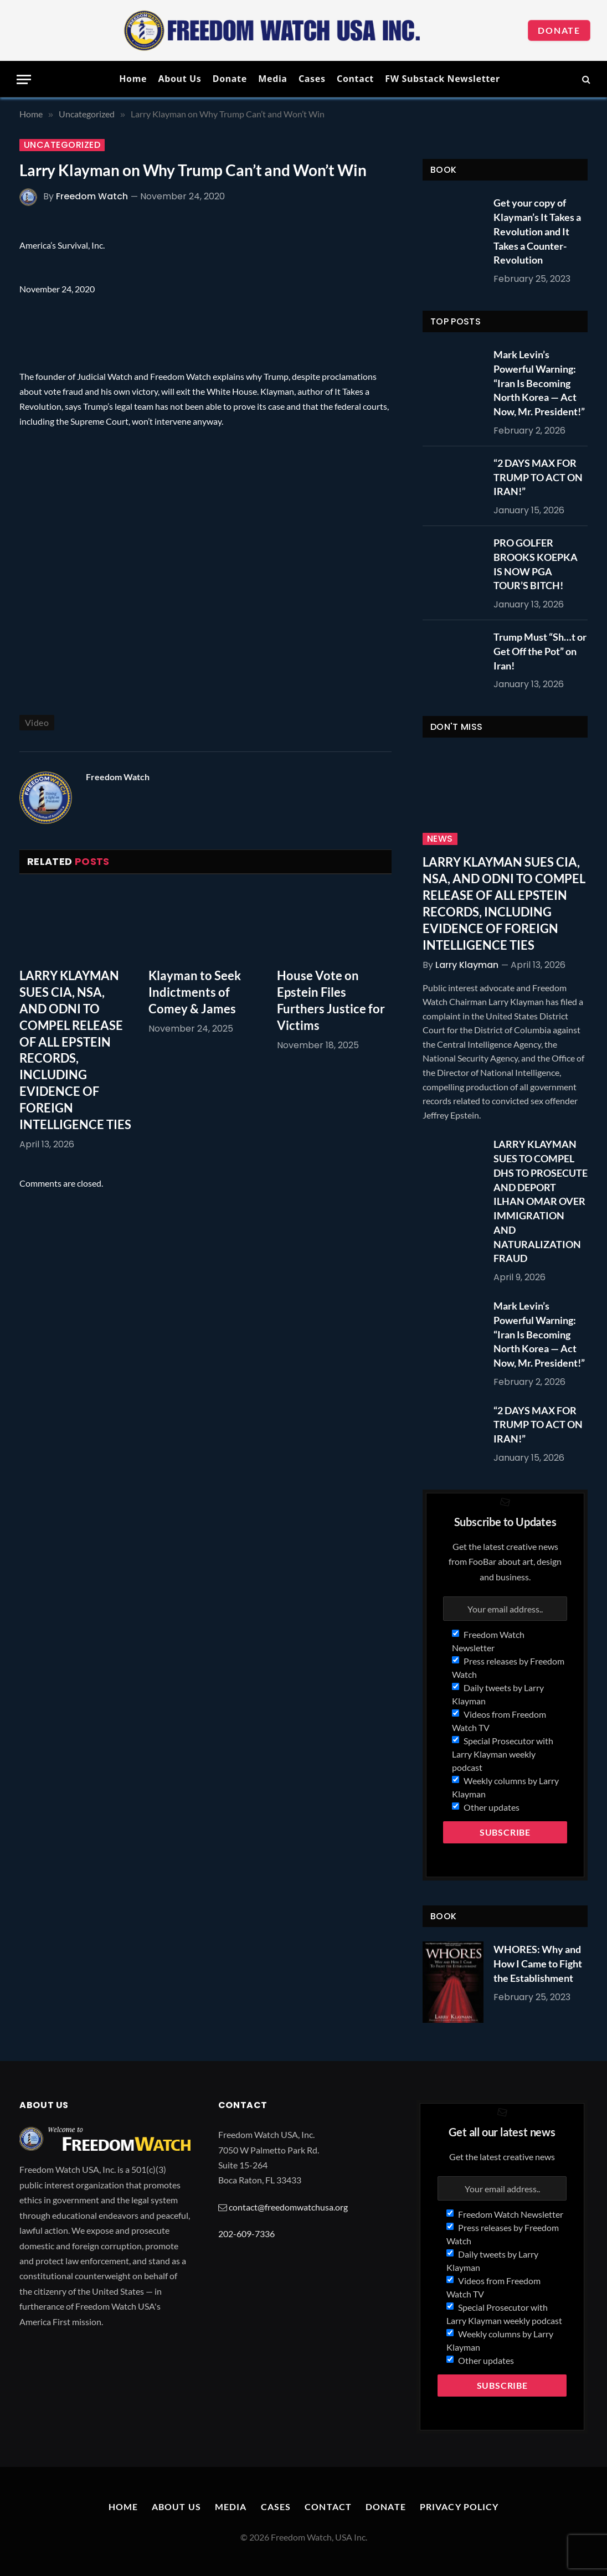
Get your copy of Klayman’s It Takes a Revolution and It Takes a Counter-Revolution (537, 231)
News (440, 839)
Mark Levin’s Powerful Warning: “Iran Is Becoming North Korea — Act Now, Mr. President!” (539, 383)
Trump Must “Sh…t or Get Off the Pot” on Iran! (540, 651)
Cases (312, 79)
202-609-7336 (246, 2233)
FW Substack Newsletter (442, 79)
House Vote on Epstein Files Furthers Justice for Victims (331, 1000)
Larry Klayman (466, 965)
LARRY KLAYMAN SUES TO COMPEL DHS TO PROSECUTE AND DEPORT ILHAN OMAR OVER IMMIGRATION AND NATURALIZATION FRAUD (540, 1201)
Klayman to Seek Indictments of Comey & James (194, 992)
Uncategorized (62, 145)
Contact (355, 79)
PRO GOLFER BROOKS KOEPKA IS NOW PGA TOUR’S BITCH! (535, 564)
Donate (559, 30)
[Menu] (24, 79)
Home (133, 79)
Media (272, 79)
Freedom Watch (92, 196)
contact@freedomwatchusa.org (288, 2207)
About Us (179, 79)
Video (37, 722)
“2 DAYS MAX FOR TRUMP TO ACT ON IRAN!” (538, 477)
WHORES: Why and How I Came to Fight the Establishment (537, 1963)
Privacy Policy (459, 2506)
